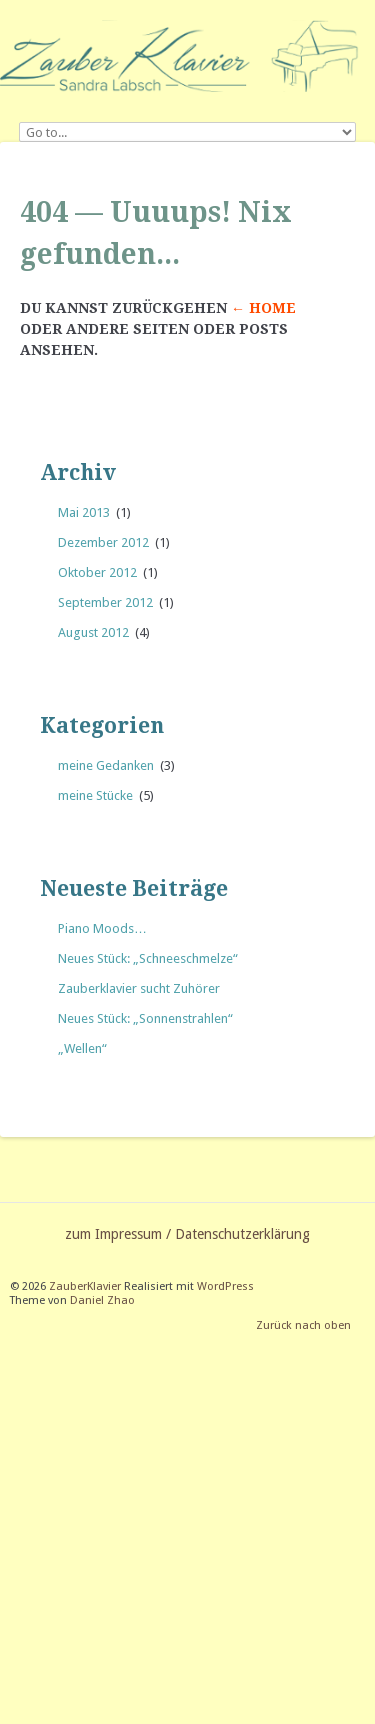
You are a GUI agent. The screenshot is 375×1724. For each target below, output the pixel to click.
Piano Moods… (102, 928)
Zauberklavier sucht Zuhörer (139, 988)
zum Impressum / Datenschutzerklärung (187, 1234)
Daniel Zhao (102, 1300)
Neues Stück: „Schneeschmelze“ (148, 958)
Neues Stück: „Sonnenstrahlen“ (145, 1018)
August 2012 (93, 632)
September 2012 (105, 602)
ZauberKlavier (85, 1286)
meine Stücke (95, 795)
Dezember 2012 (103, 542)
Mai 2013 (84, 512)
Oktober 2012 (97, 572)
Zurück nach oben (303, 1325)
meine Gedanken (106, 765)
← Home (263, 308)
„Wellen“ (82, 1048)
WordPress (225, 1286)
